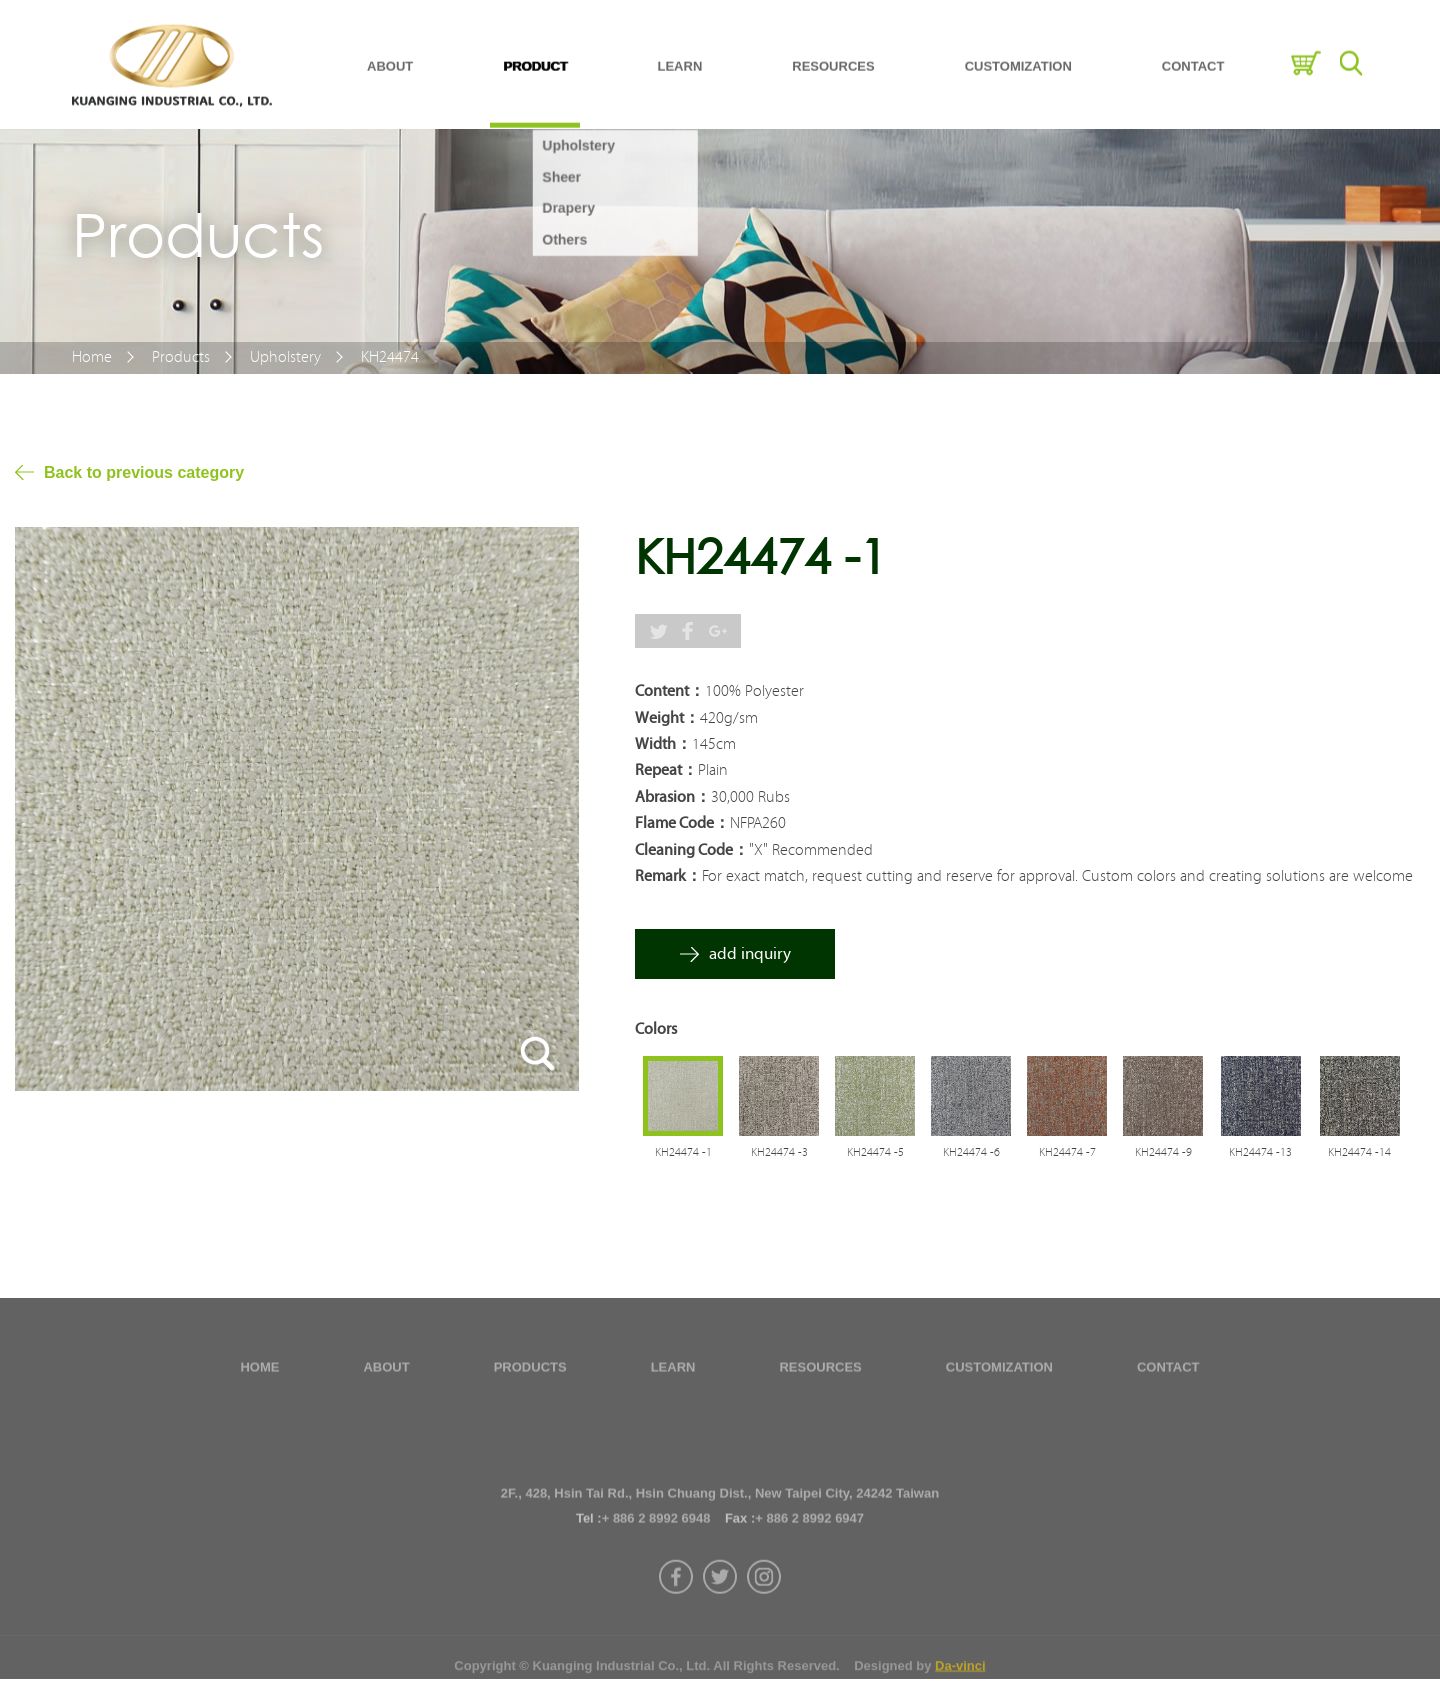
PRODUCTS (530, 1373)
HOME (259, 1373)
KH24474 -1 (683, 1154)
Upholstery (285, 358)
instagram (764, 1620)
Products (181, 358)
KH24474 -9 (1163, 1154)
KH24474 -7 (1067, 1154)
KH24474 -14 (1359, 1154)
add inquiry (750, 955)
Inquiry (1305, 52)
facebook (676, 1620)
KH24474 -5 (875, 1154)
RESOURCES (833, 55)
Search (1350, 52)
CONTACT (1193, 55)
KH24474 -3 (779, 1154)
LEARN (680, 55)
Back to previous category (144, 473)
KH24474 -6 (971, 1154)
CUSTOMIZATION (1018, 55)
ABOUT (390, 55)
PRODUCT (535, 55)
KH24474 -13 (1260, 1154)
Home (92, 358)
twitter (720, 1620)
